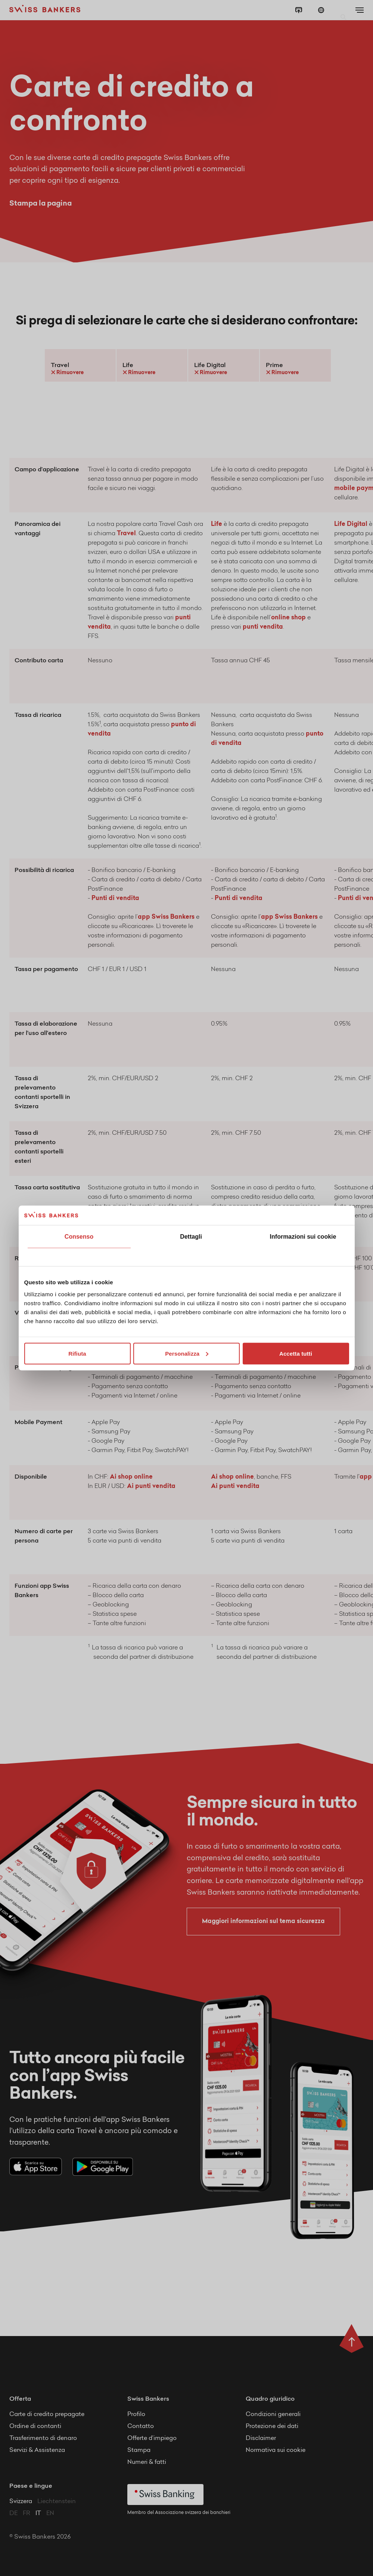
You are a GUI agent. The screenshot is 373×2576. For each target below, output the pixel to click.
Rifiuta (77, 1353)
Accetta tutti (295, 1353)
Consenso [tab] (79, 1236)
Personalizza (186, 1353)
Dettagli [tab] (191, 1236)
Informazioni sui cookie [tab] (303, 1236)
